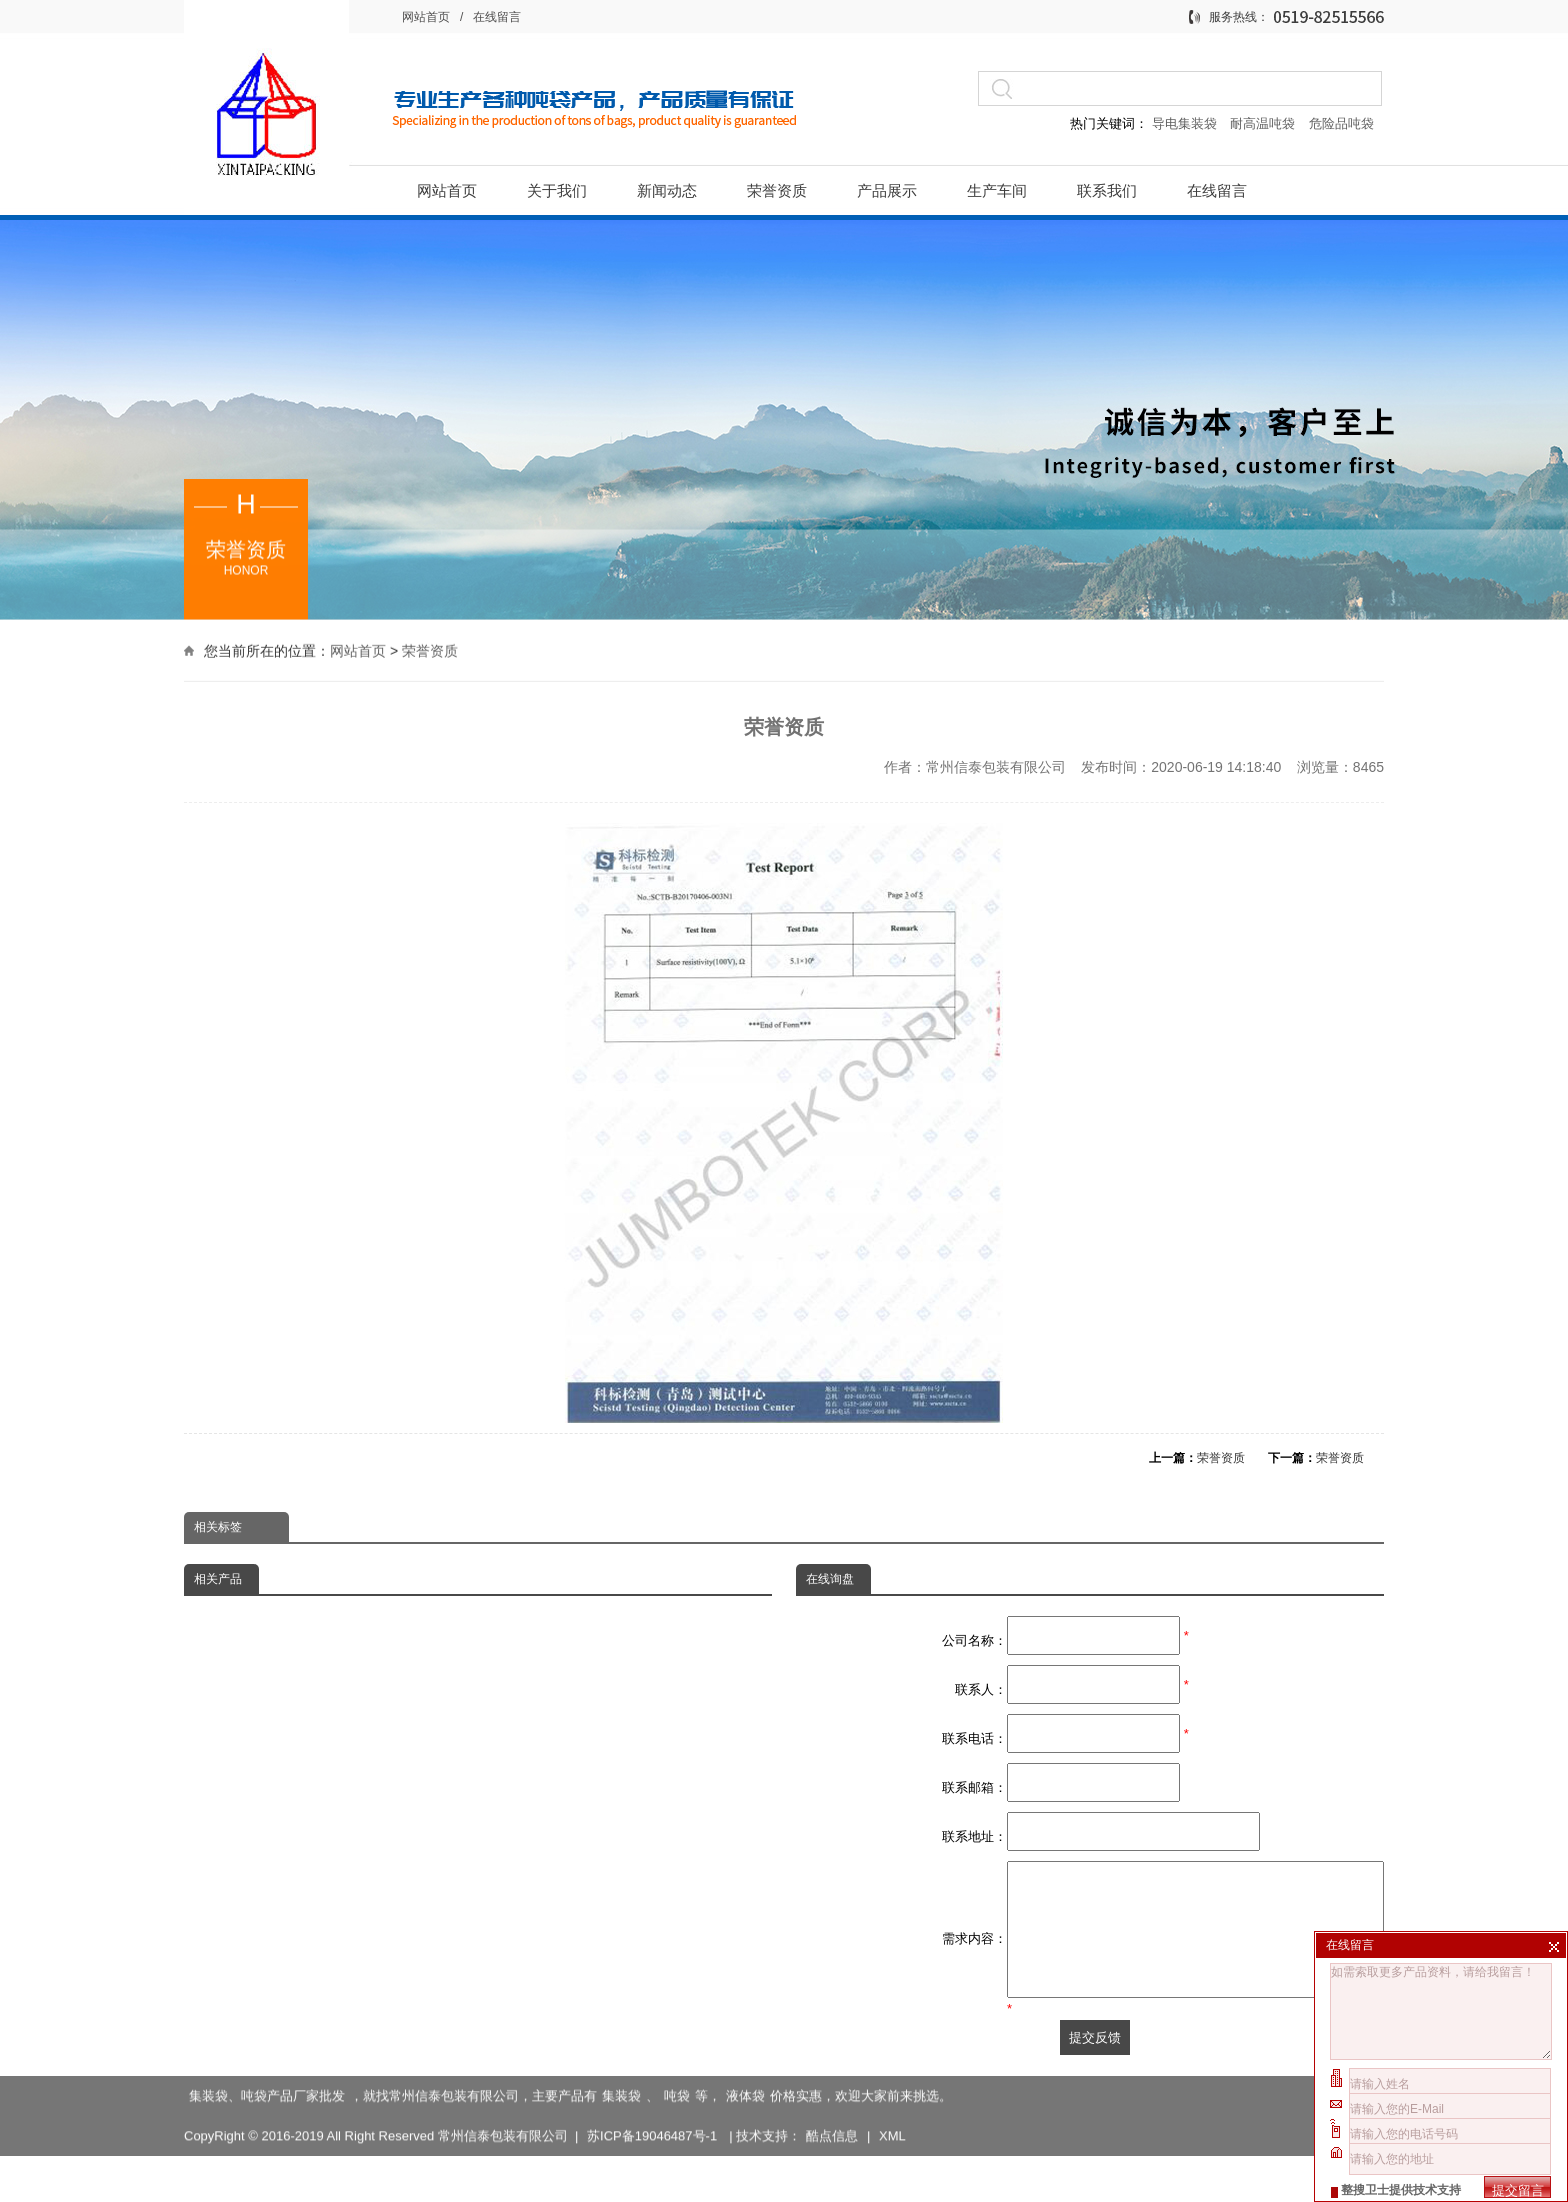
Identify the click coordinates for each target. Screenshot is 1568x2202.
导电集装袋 (1184, 123)
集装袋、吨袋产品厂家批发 (267, 2102)
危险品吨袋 (1341, 123)
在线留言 (497, 17)
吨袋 (677, 2102)
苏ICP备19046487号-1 (654, 2142)
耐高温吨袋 (1264, 123)
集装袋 (621, 2102)
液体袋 (745, 2102)
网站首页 (426, 17)
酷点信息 (832, 2142)
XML (892, 2142)
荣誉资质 (430, 649)
